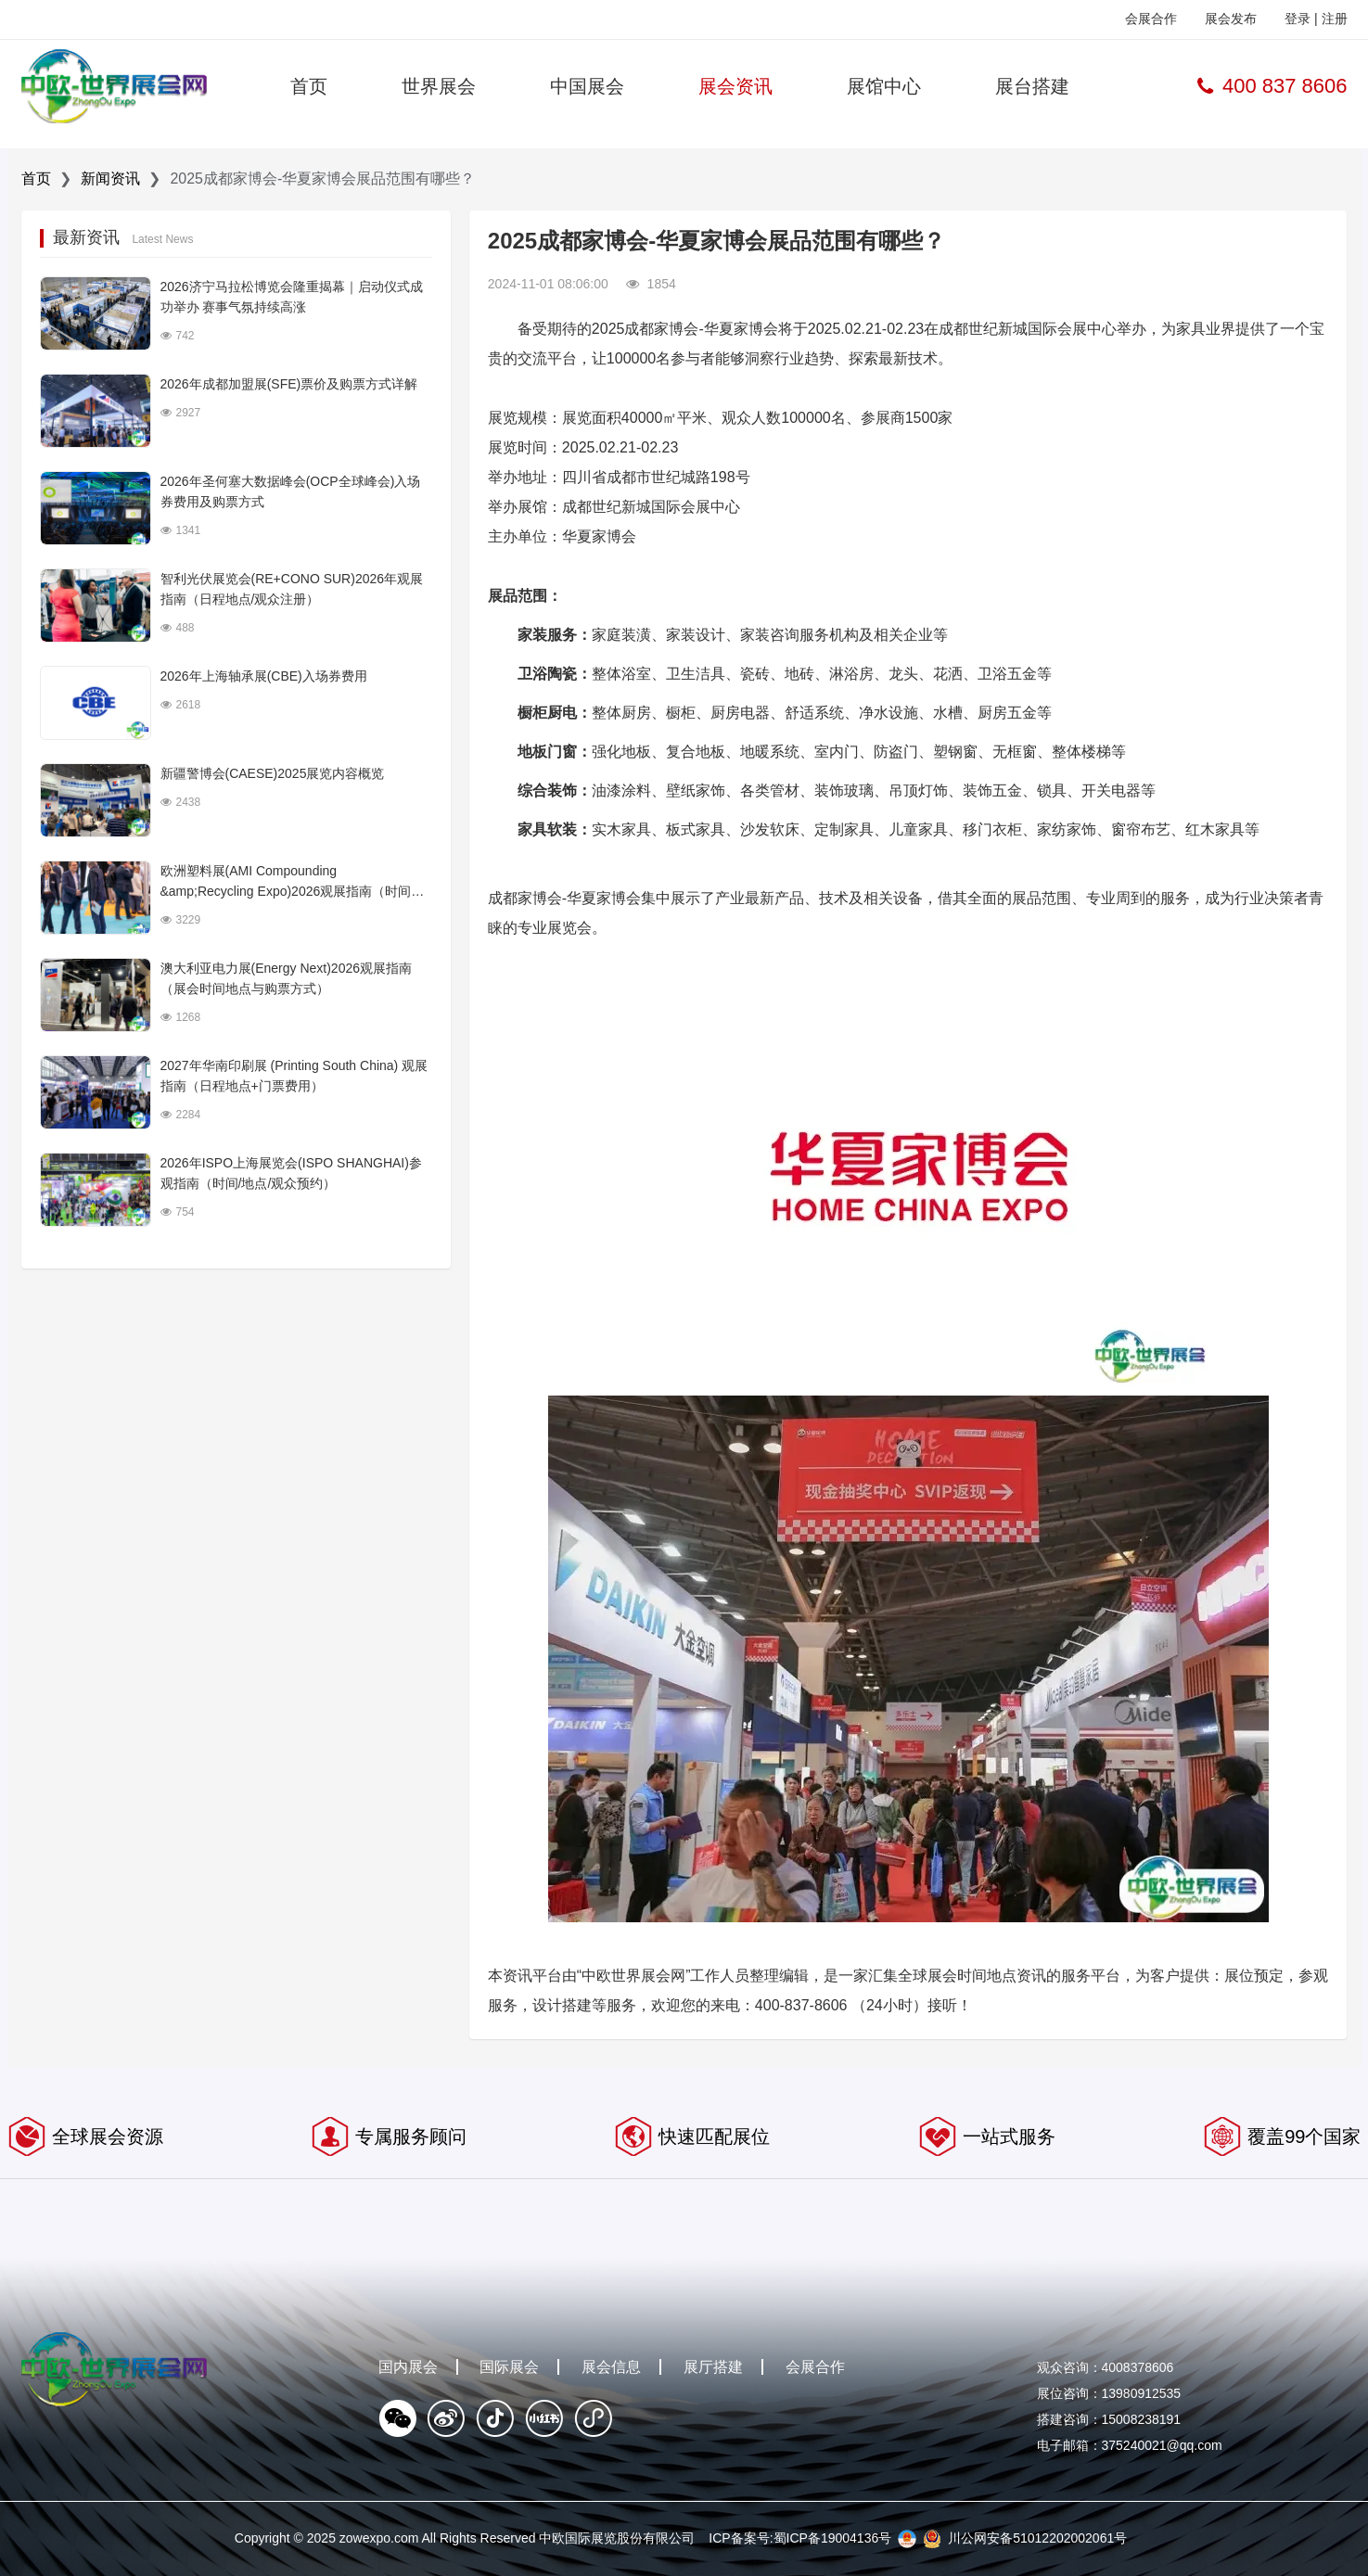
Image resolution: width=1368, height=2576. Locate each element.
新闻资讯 (110, 178)
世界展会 (439, 86)
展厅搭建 (713, 2367)
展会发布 (1231, 18)
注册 (1335, 18)
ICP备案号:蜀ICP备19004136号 (800, 2538)
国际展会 (509, 2367)
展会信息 (611, 2367)
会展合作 (1151, 18)
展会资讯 (735, 86)
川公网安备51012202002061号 (1037, 2538)
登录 (1297, 18)
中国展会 (587, 86)
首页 (308, 86)
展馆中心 (884, 86)
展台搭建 (1032, 86)
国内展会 (408, 2367)
